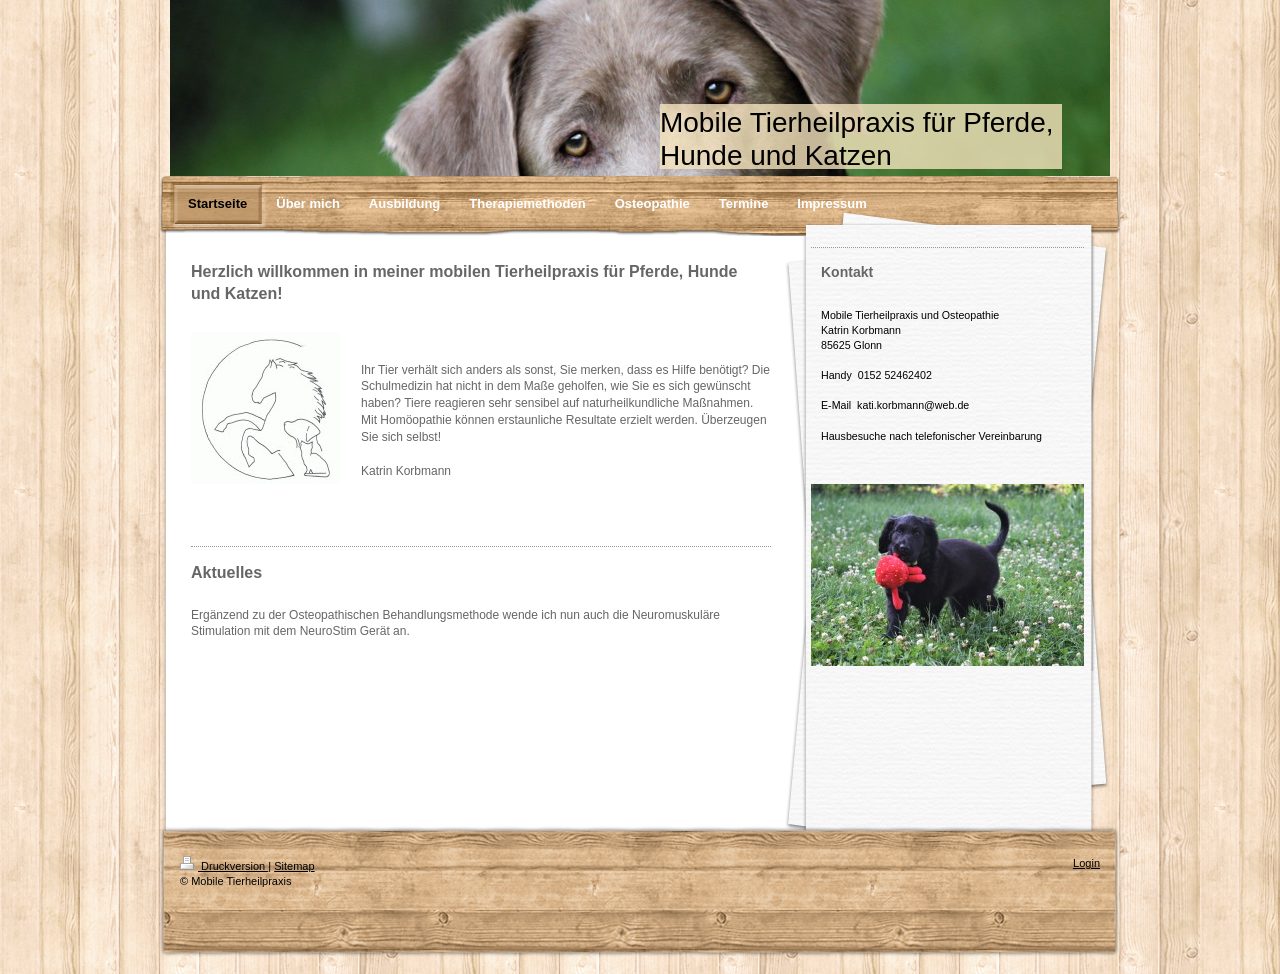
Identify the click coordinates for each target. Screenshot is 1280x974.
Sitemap (294, 866)
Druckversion (224, 866)
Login (1086, 863)
